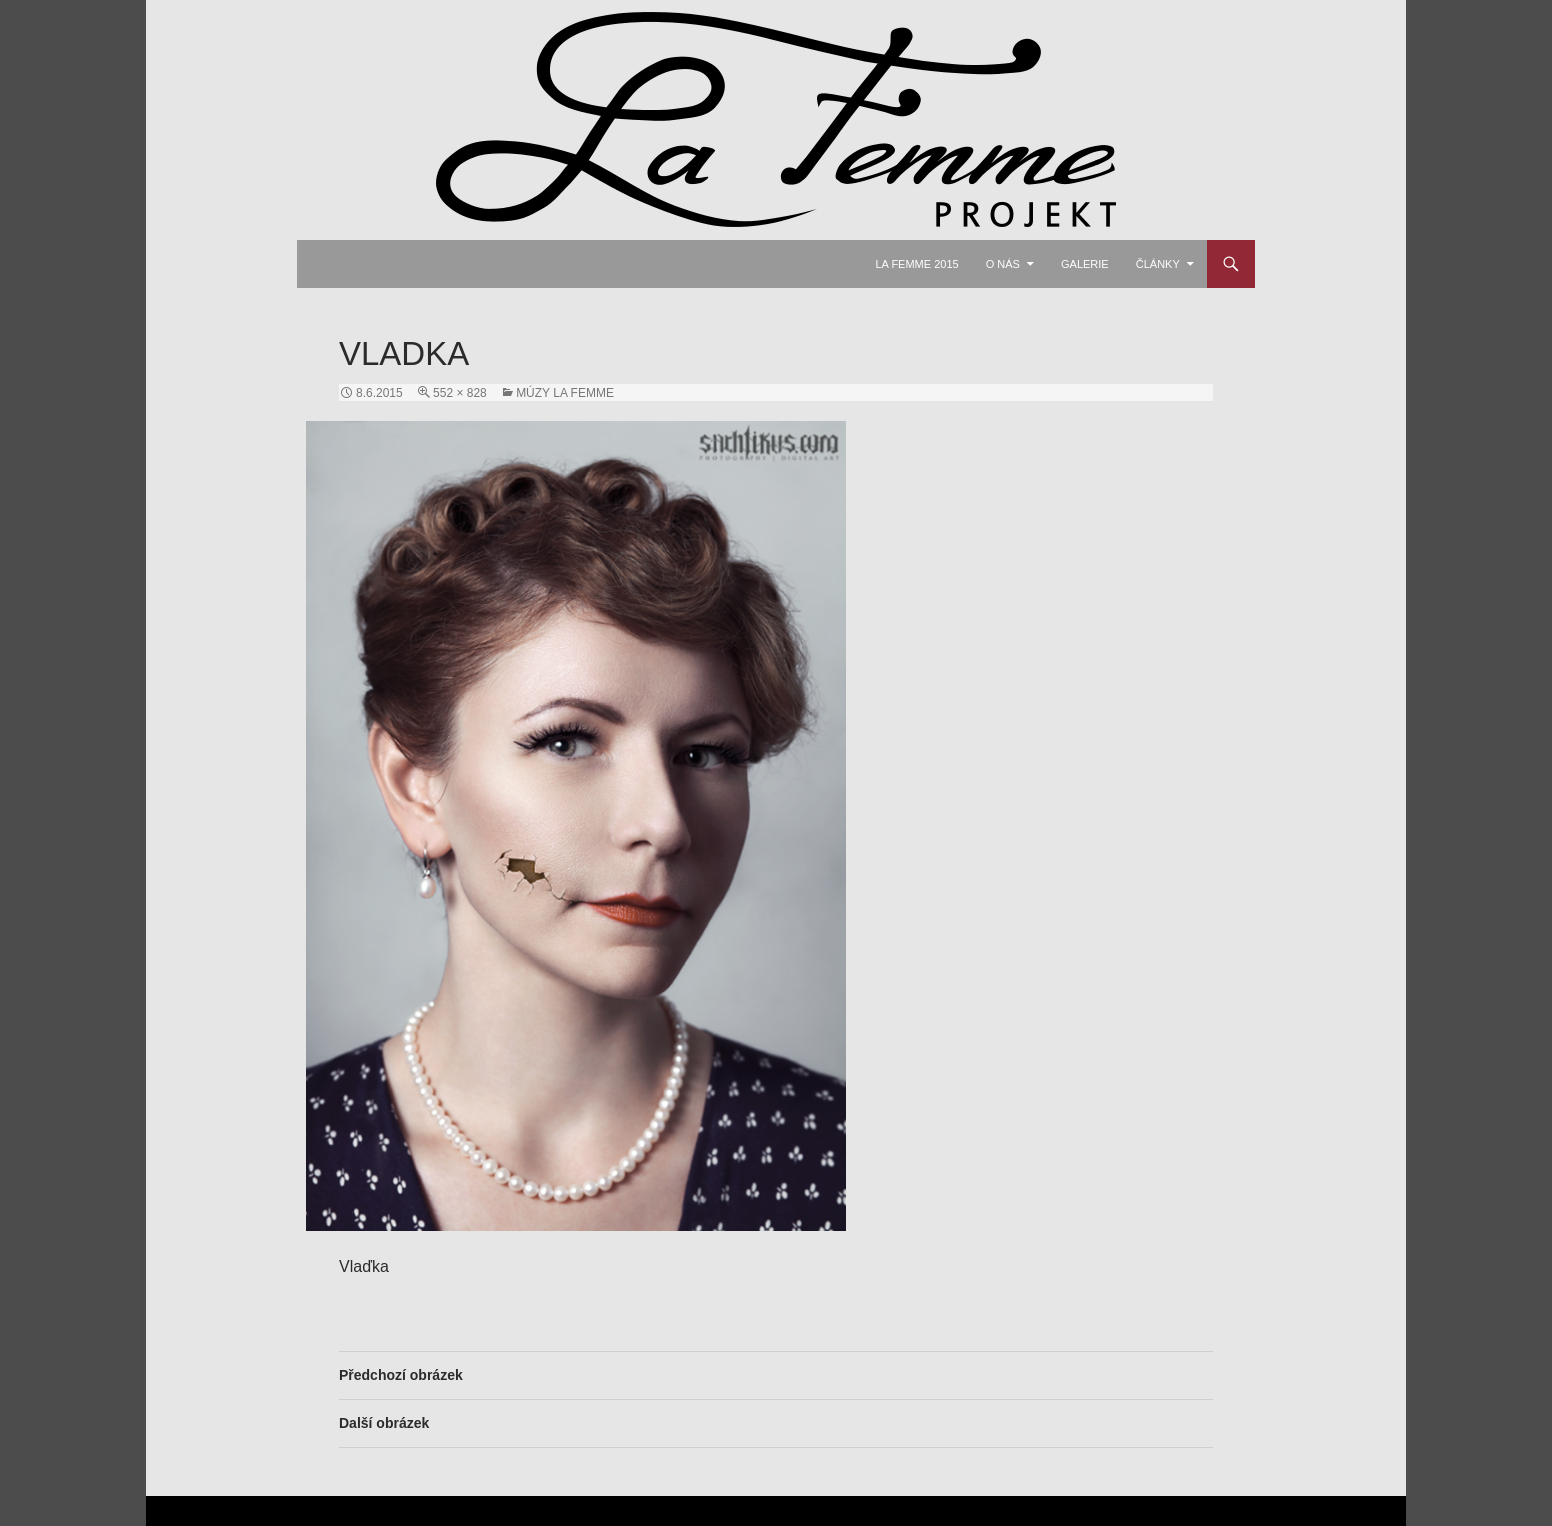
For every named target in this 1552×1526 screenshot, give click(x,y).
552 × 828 (460, 393)
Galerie (1085, 264)
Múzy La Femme (565, 393)
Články (1158, 264)
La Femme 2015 (916, 264)
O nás (1003, 264)
